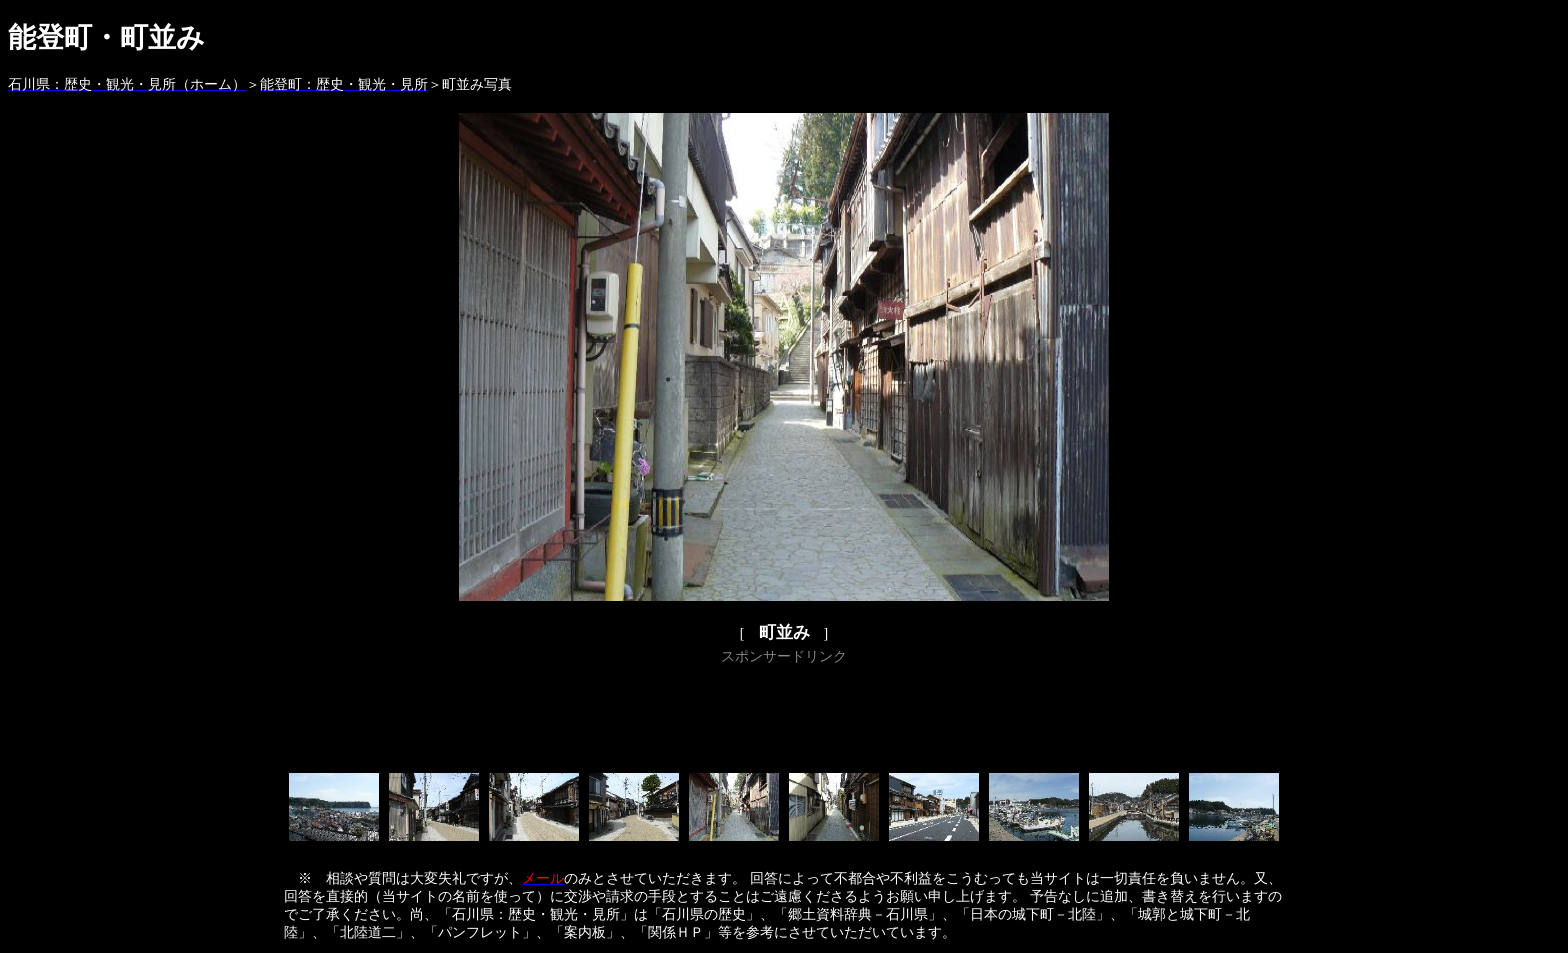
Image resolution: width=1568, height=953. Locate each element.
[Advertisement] (784, 715)
